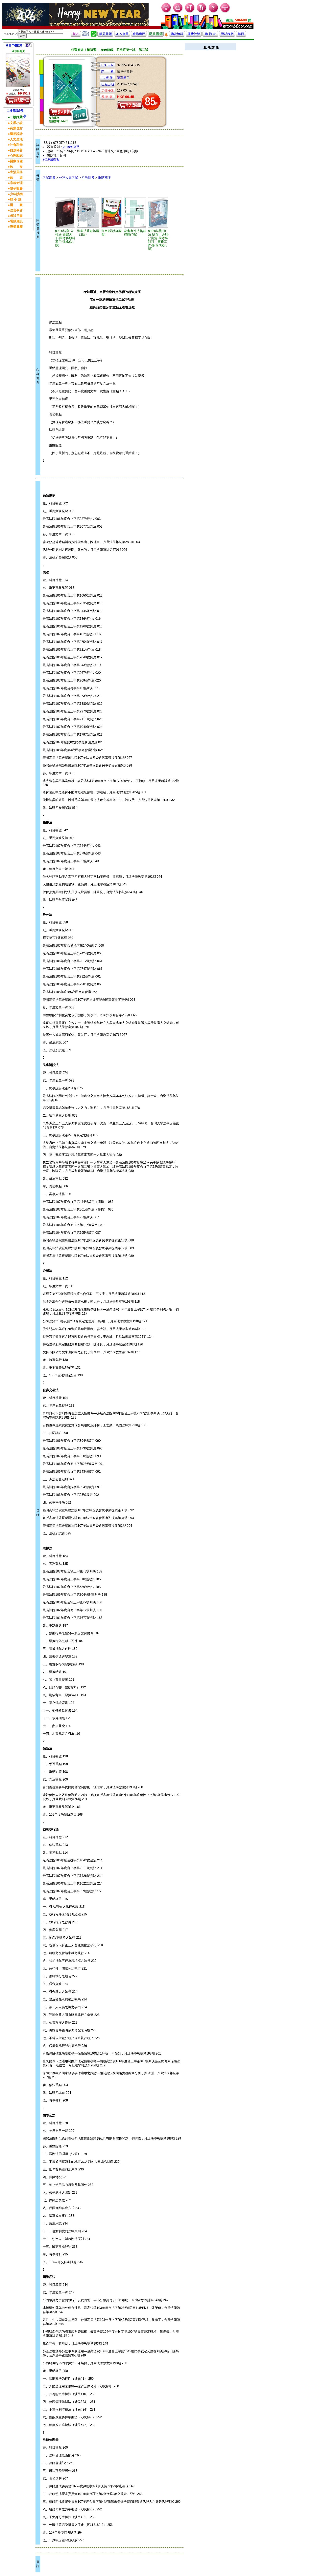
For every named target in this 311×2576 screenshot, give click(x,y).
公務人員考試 (68, 177)
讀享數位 (123, 77)
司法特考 (88, 177)
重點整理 (104, 177)
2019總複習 (71, 147)
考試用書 (49, 177)
